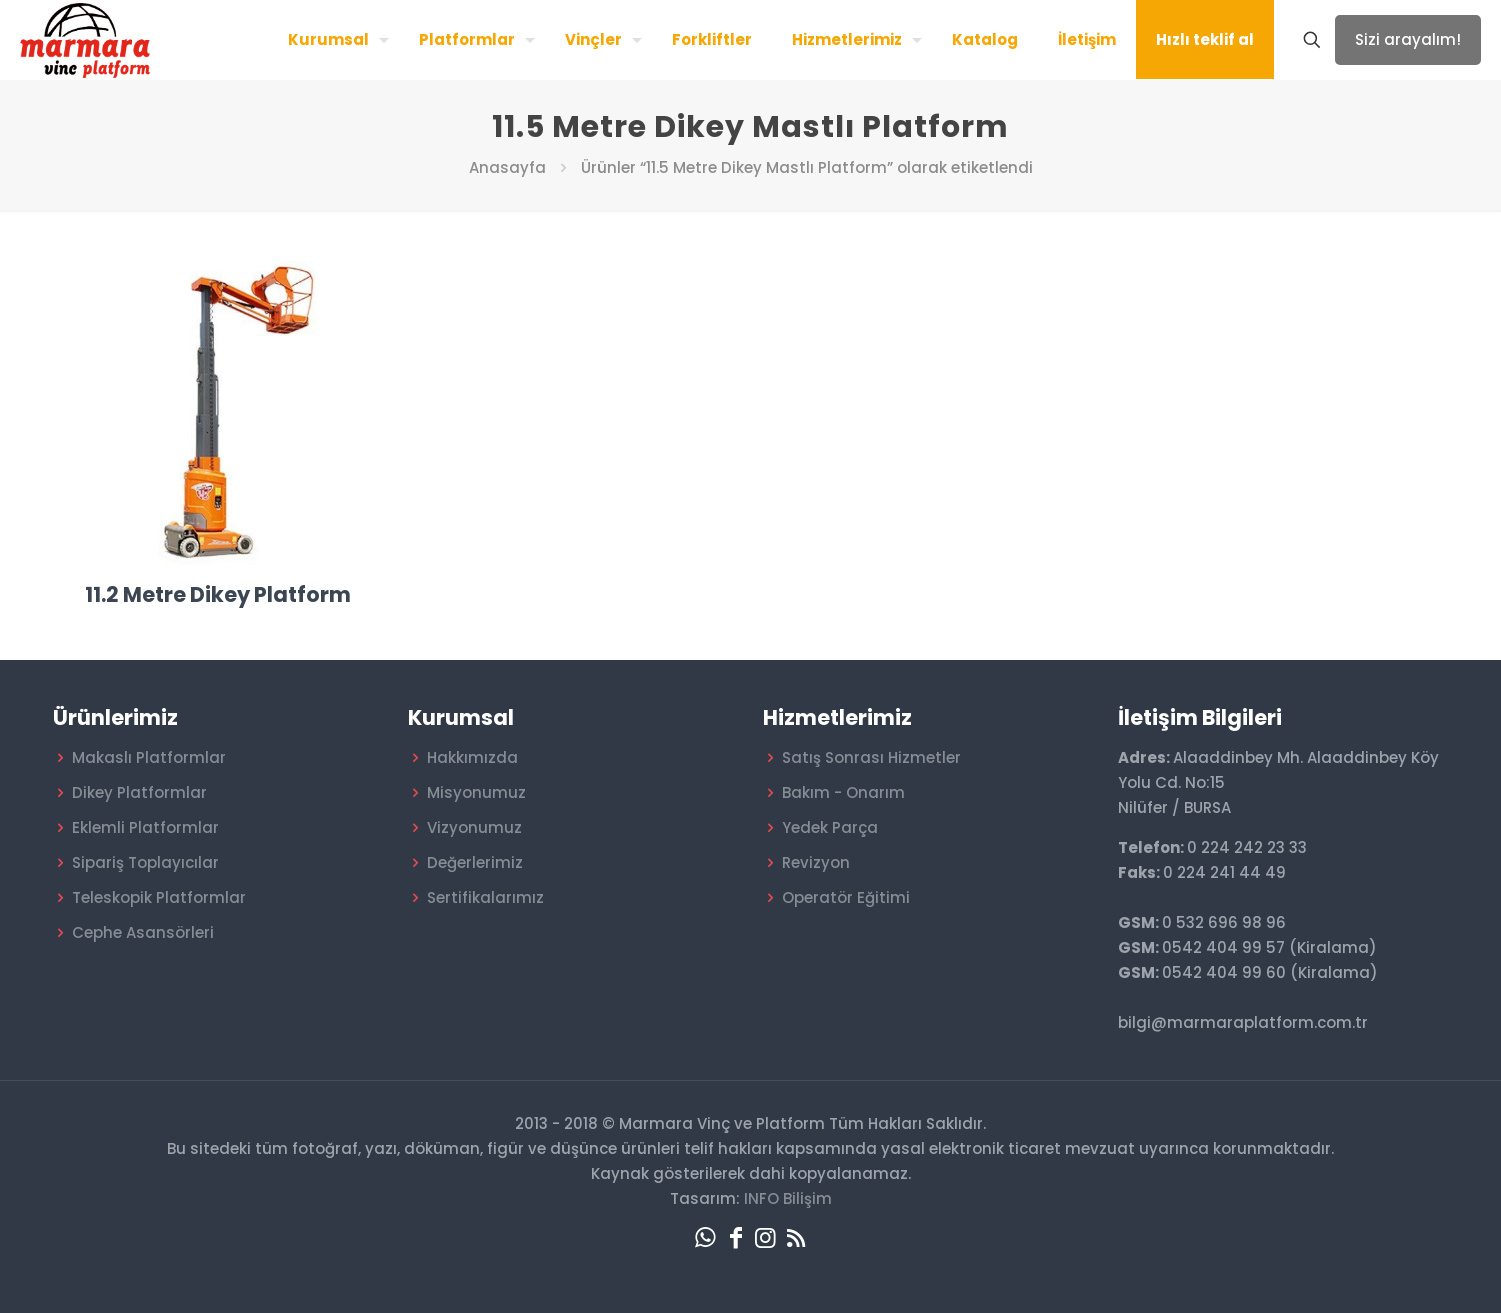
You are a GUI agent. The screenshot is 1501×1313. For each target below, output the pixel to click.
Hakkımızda (472, 757)
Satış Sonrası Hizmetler (871, 757)
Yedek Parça (830, 827)
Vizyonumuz (474, 827)
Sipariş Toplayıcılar (145, 862)
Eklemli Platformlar (145, 827)
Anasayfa (507, 167)
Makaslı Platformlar (149, 757)
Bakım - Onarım (843, 792)
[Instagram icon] (766, 1237)
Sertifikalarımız (485, 897)
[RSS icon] (796, 1237)
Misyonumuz (476, 792)
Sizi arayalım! (1408, 39)
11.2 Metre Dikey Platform (218, 594)
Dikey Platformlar (139, 792)
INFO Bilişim (788, 1198)
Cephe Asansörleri (143, 932)
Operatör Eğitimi (846, 897)
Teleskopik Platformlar (159, 897)
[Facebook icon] (736, 1237)
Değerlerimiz (475, 862)
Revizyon (816, 862)
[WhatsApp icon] (706, 1237)
